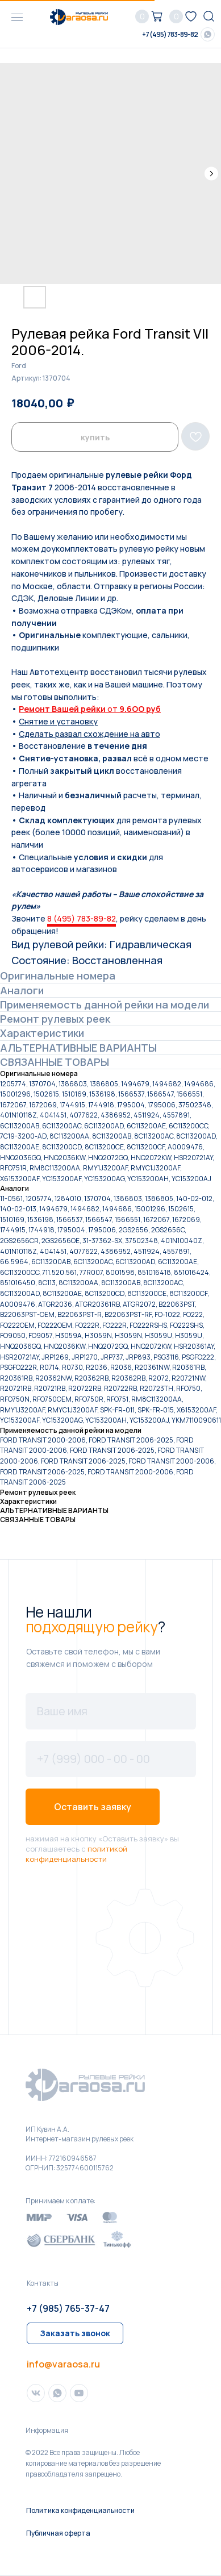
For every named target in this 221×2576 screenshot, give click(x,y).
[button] (75, 2333)
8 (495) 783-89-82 (81, 918)
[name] (111, 1711)
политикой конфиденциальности (76, 1854)
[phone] (111, 1759)
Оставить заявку (92, 1806)
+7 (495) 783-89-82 (170, 34)
